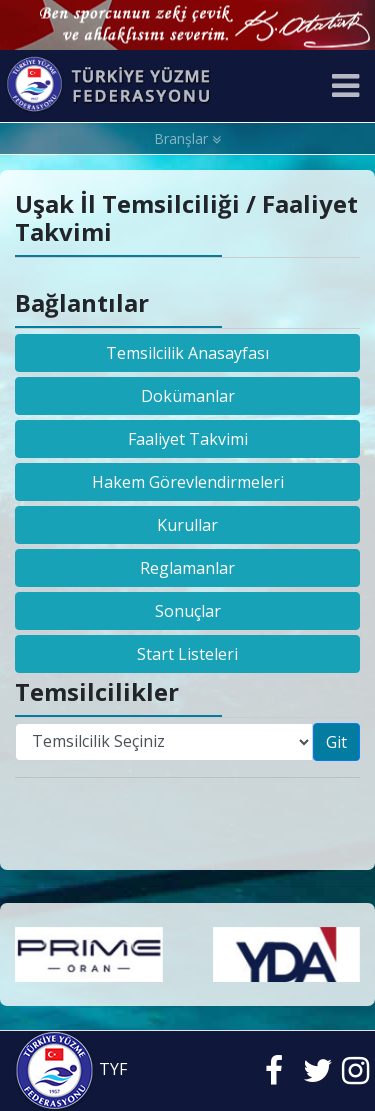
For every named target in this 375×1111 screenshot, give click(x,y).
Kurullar (187, 525)
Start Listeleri (187, 654)
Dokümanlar (188, 396)
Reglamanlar (187, 568)
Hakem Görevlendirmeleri (188, 482)
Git (336, 742)
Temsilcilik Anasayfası (187, 353)
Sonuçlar (188, 611)
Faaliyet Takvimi (188, 439)
